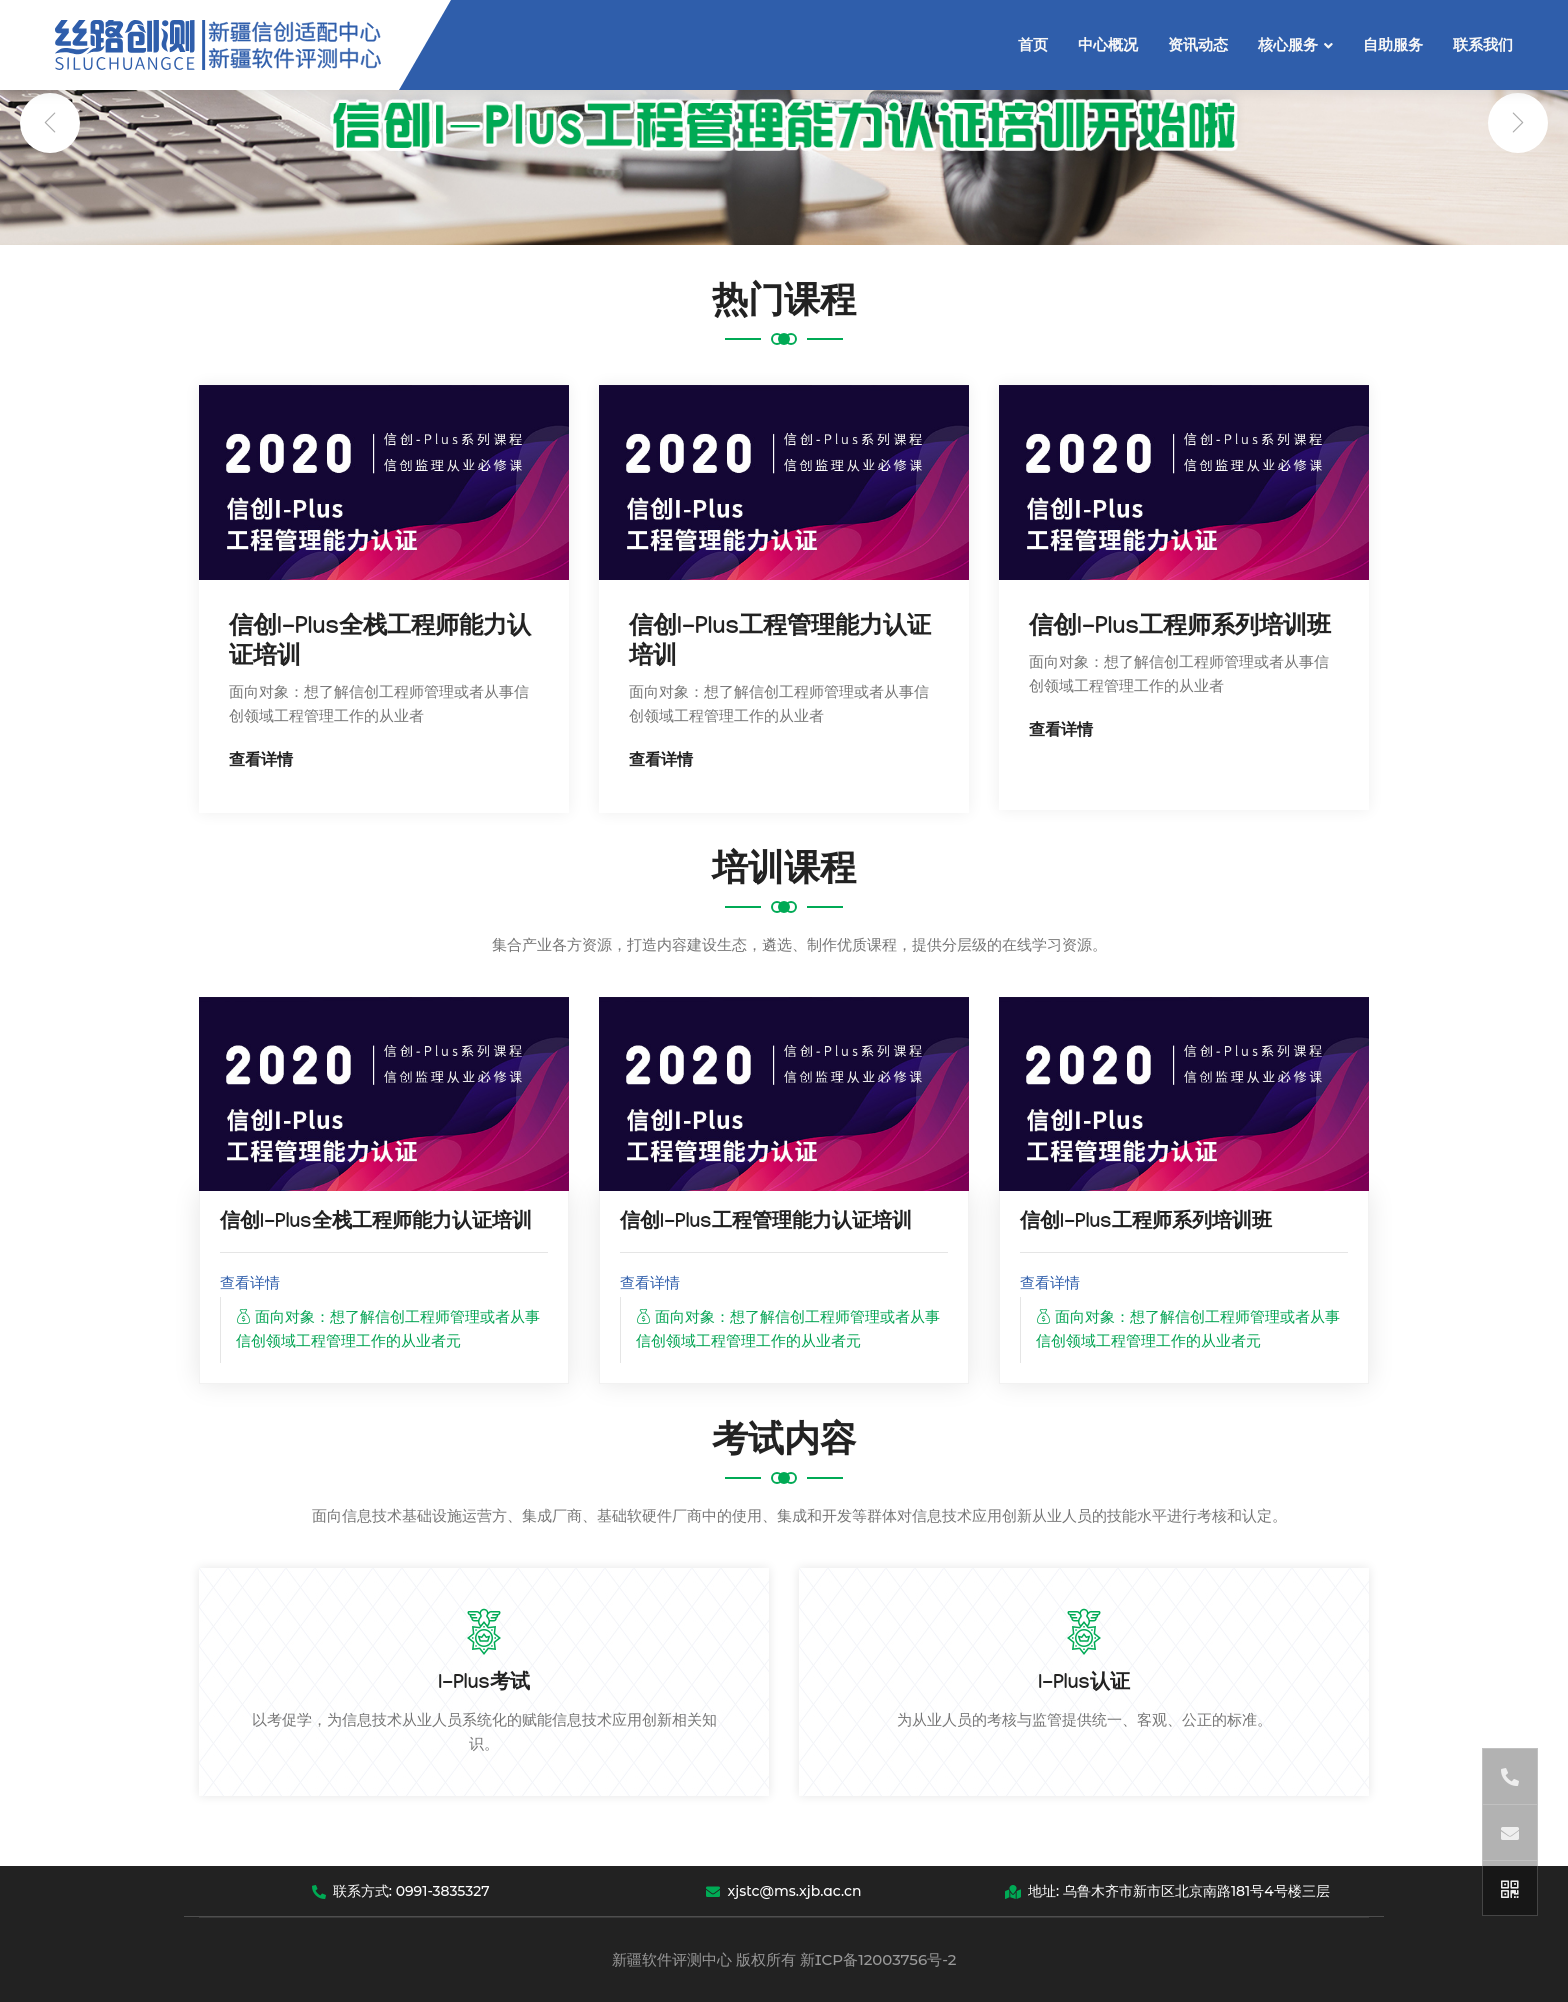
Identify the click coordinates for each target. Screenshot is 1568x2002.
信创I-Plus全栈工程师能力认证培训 (376, 1224)
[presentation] (50, 123)
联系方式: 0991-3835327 (401, 1891)
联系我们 (1483, 44)
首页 (1033, 44)
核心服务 (1288, 44)
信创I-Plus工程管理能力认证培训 (766, 1224)
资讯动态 (1198, 44)
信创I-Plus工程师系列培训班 (1180, 629)
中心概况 (1108, 44)
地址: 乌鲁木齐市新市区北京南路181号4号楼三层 (1167, 1891)
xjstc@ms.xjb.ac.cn (783, 1891)
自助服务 (1393, 44)
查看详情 (261, 762)
